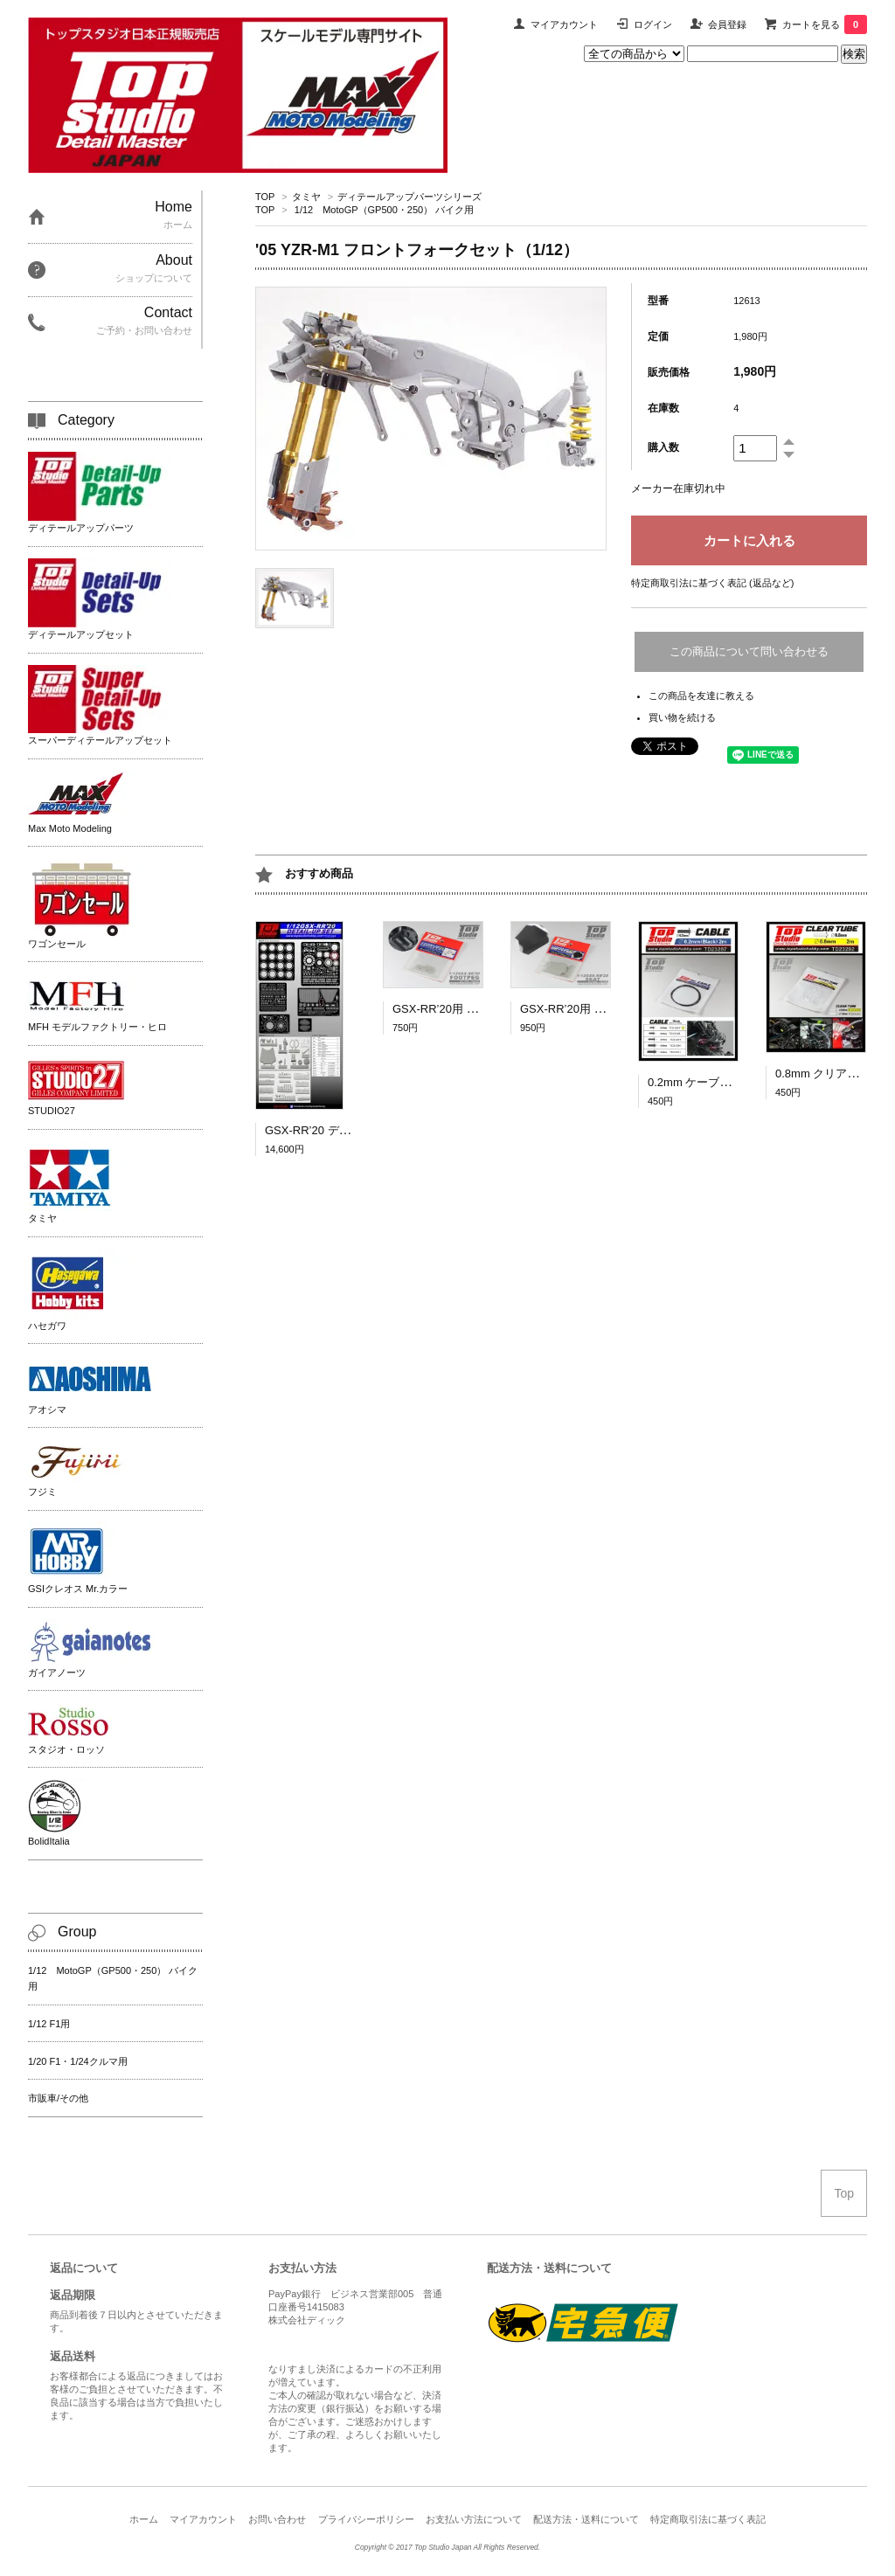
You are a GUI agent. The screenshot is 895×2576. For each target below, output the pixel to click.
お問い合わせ (277, 2519)
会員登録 (727, 24)
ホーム (143, 2519)
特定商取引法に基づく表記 (708, 2519)
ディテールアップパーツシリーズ (409, 196)
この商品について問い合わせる (749, 651)
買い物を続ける (682, 717)
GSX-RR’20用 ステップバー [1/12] (479, 1008)
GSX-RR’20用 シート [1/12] (590, 1008)
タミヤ (306, 196)
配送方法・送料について (586, 2519)
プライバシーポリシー (366, 2519)
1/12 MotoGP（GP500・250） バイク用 (384, 209)
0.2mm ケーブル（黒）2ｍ (715, 1082)
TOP (264, 196)
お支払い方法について (474, 2519)
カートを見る (824, 24)
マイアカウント (564, 24)
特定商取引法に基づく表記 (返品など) (712, 583)
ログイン (653, 24)
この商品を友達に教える (701, 695)
